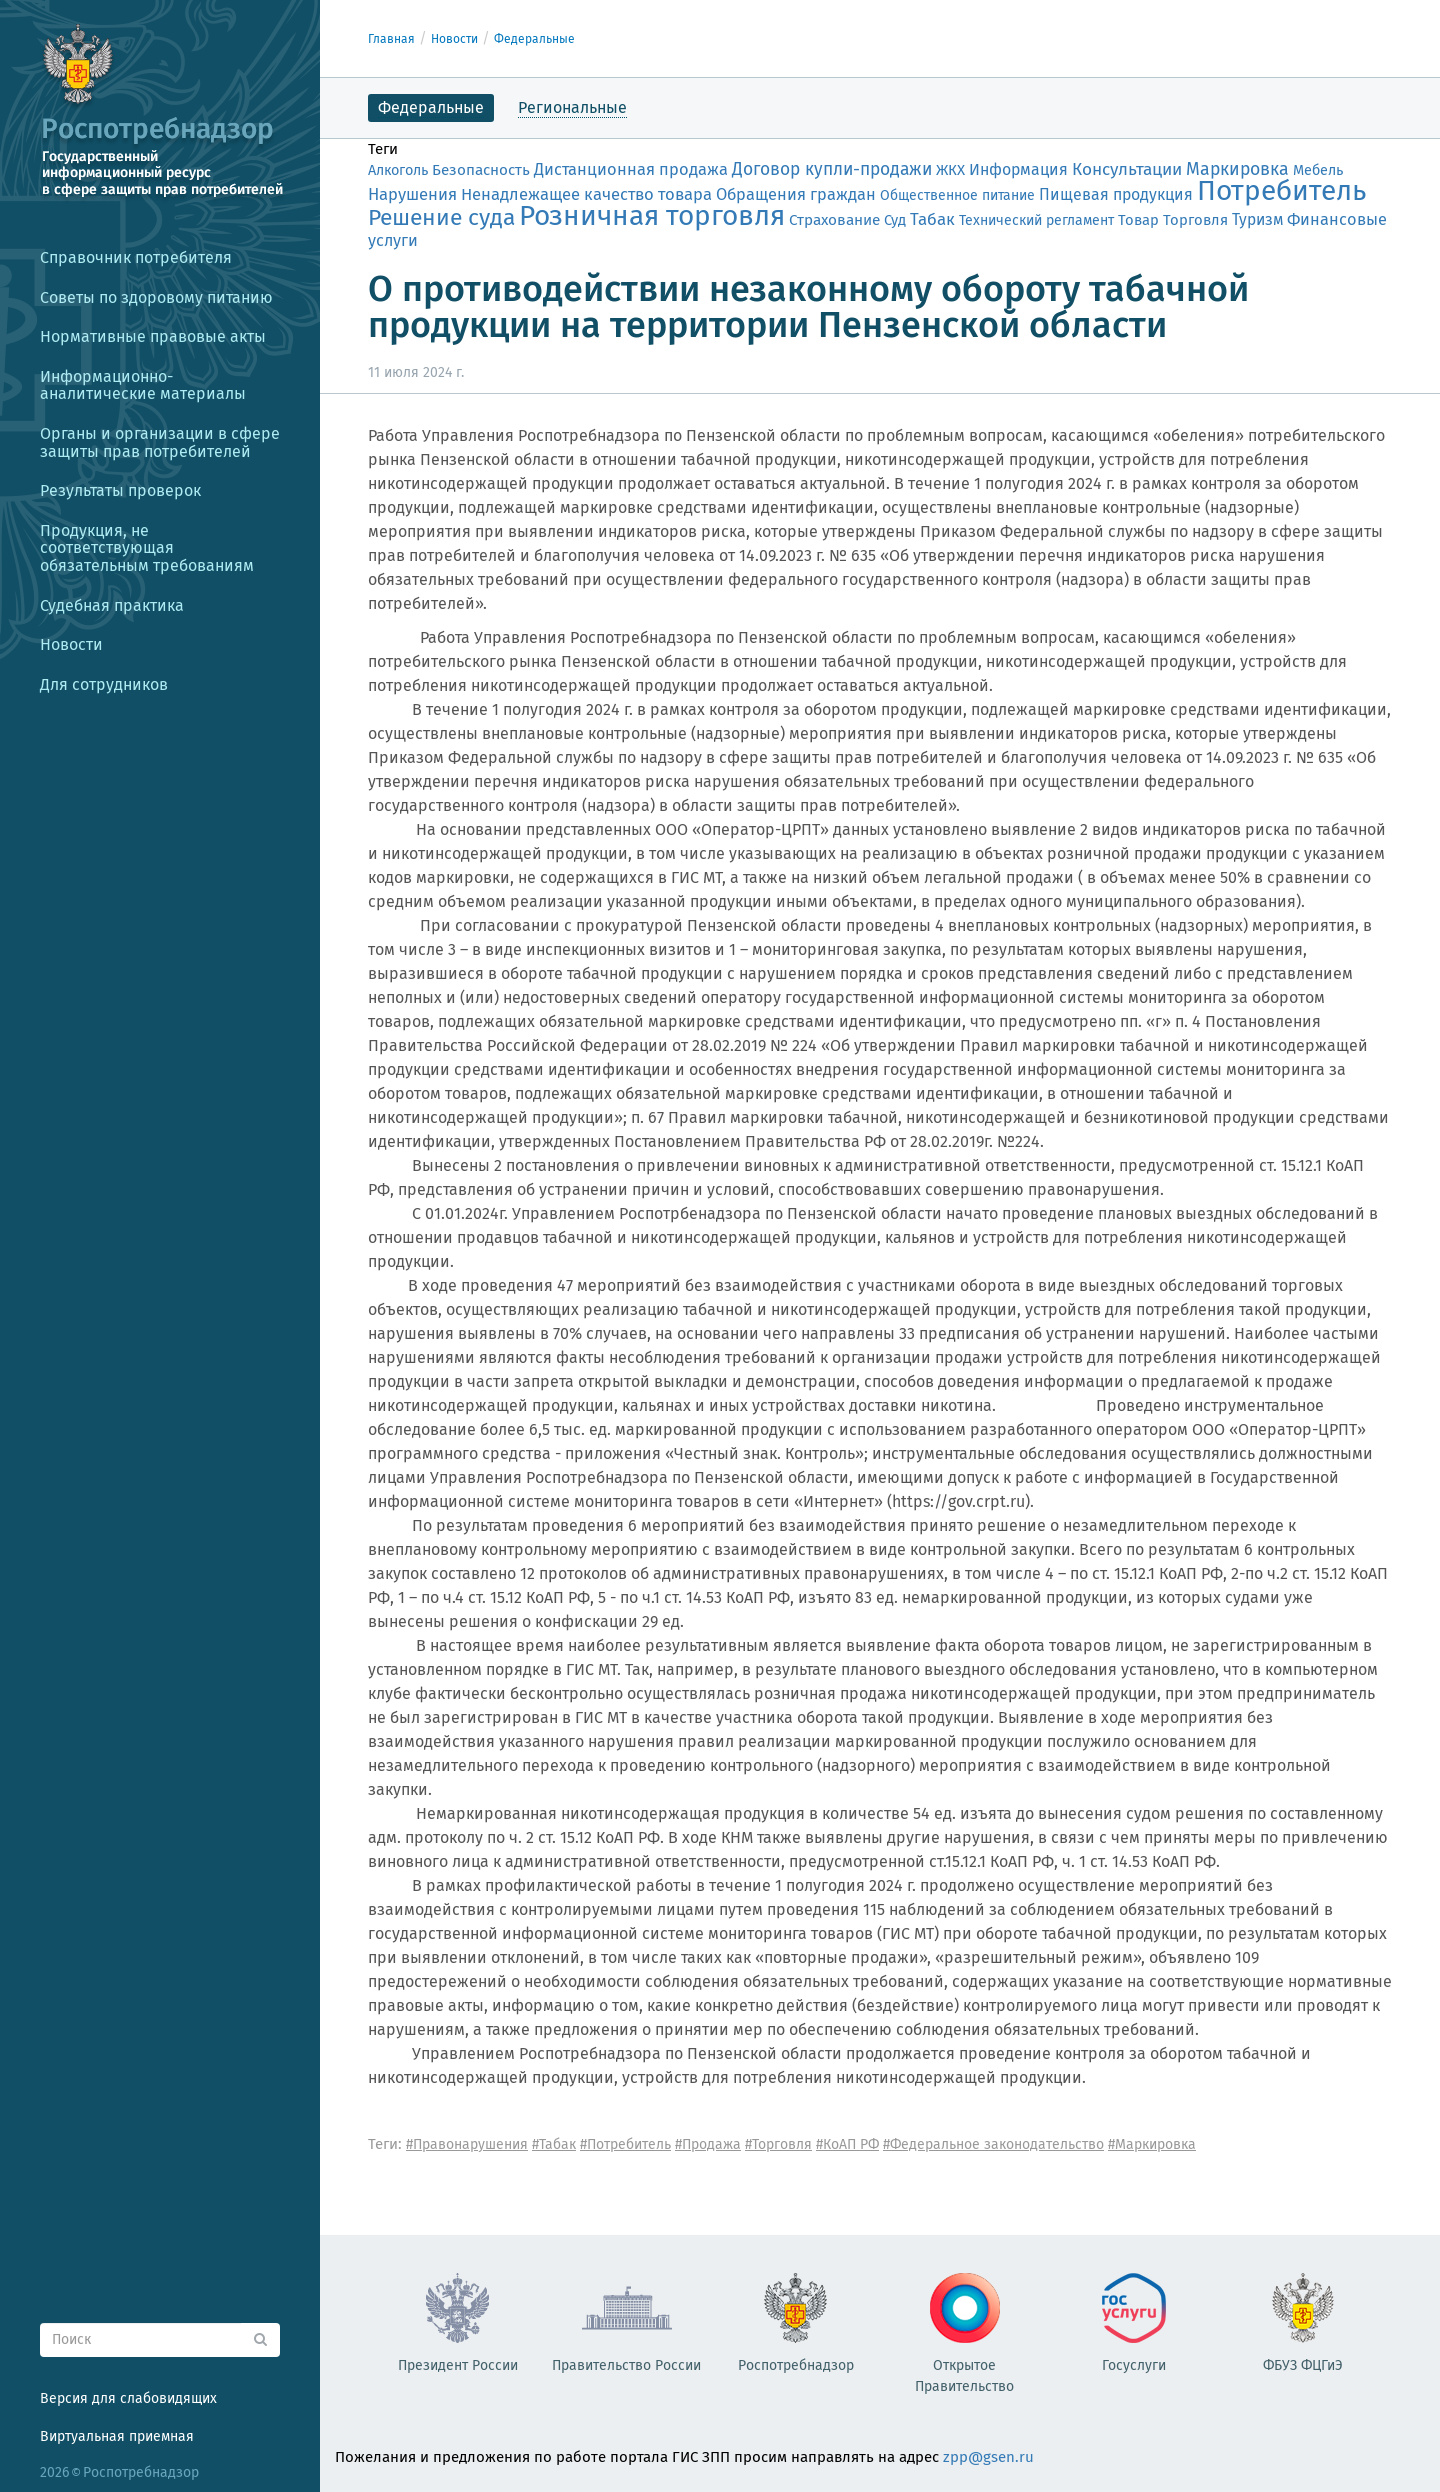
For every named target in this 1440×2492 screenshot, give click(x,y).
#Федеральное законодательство (993, 2144)
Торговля (1195, 220)
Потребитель (1281, 190)
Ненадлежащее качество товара (586, 194)
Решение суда (441, 217)
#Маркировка (1152, 2144)
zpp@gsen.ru (988, 2457)
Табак (932, 219)
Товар (1138, 220)
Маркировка (1237, 169)
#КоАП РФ (847, 2144)
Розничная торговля (652, 215)
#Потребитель (625, 2144)
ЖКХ (950, 170)
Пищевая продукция (1116, 194)
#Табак (554, 2144)
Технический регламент (1036, 220)
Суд (895, 220)
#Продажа (708, 2144)
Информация (1018, 169)
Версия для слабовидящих (128, 2398)
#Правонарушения (467, 2144)
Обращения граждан (796, 194)
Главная (391, 39)
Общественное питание (957, 195)
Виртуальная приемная (117, 2436)
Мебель (1318, 170)
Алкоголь (398, 170)
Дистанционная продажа (631, 169)
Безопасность (481, 170)
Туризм (1257, 219)
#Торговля (778, 2144)
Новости (454, 39)
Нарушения (412, 194)
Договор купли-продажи (832, 169)
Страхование (834, 220)
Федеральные (534, 39)
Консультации (1127, 169)
